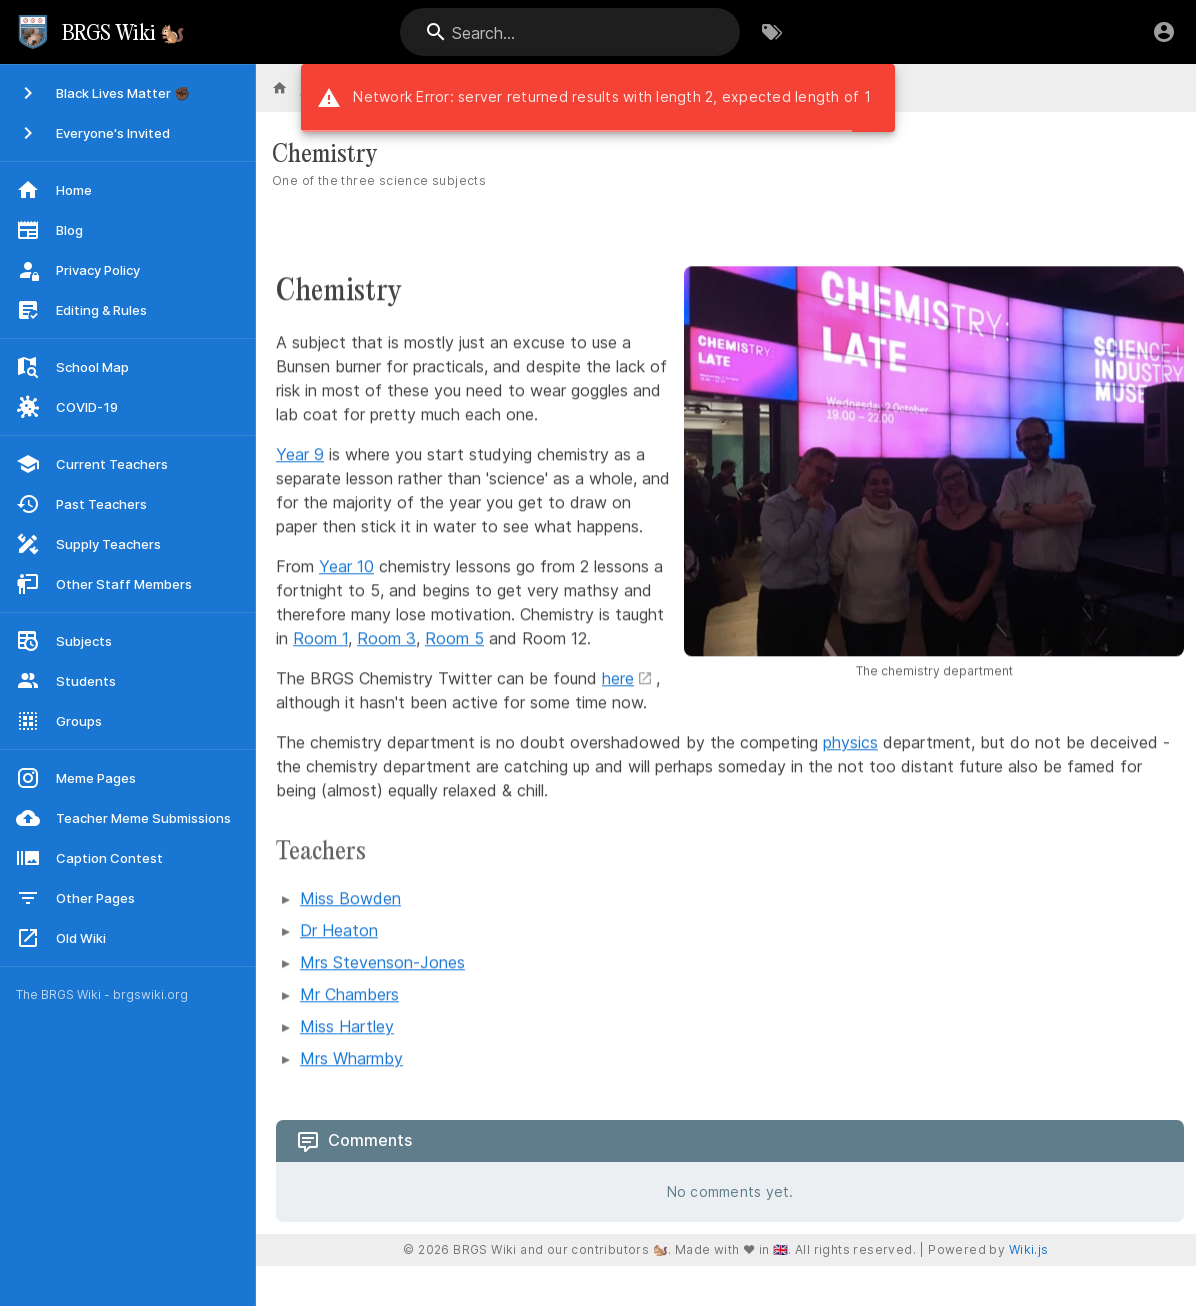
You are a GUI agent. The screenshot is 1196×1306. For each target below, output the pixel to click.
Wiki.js (1029, 1249)
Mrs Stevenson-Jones (382, 963)
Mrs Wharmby (351, 1059)
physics (850, 743)
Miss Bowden (350, 899)
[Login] (1164, 32)
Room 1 (320, 639)
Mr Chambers (349, 995)
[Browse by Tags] (772, 32)
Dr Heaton (339, 931)
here (618, 679)
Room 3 (386, 639)
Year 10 (346, 567)
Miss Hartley (347, 1027)
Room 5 (454, 639)
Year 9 (300, 455)
